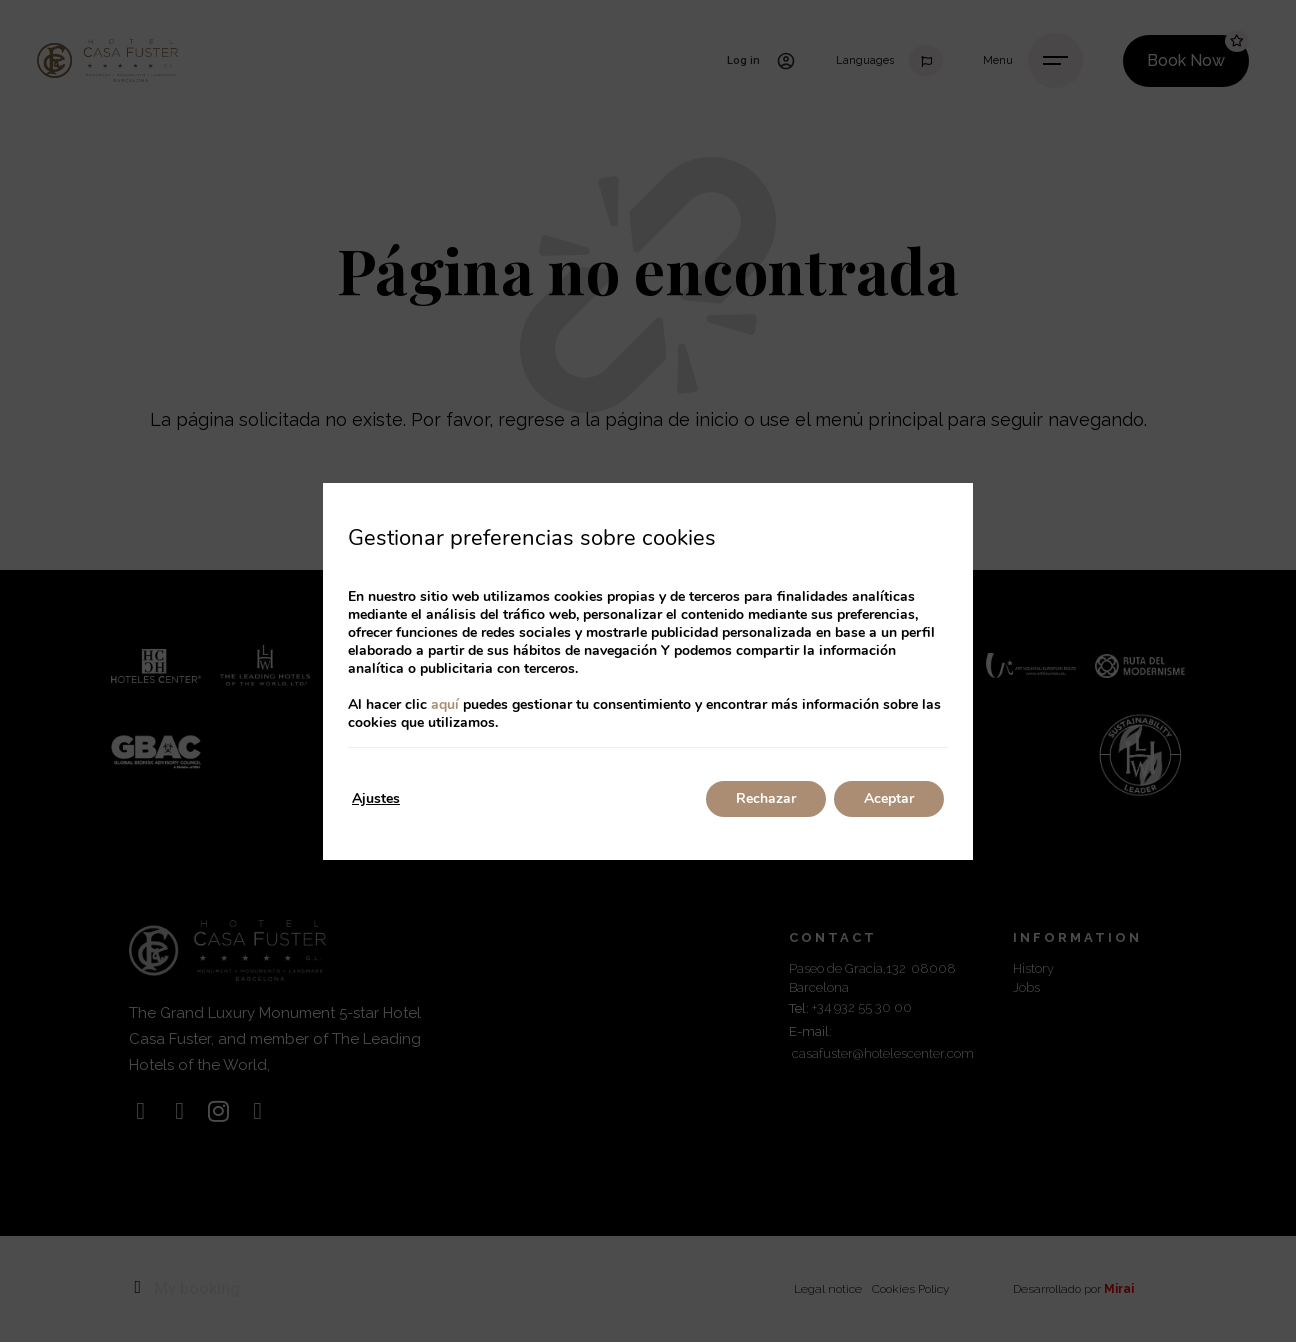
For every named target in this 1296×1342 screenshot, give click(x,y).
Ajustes (376, 798)
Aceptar (889, 798)
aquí (445, 704)
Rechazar (766, 798)
